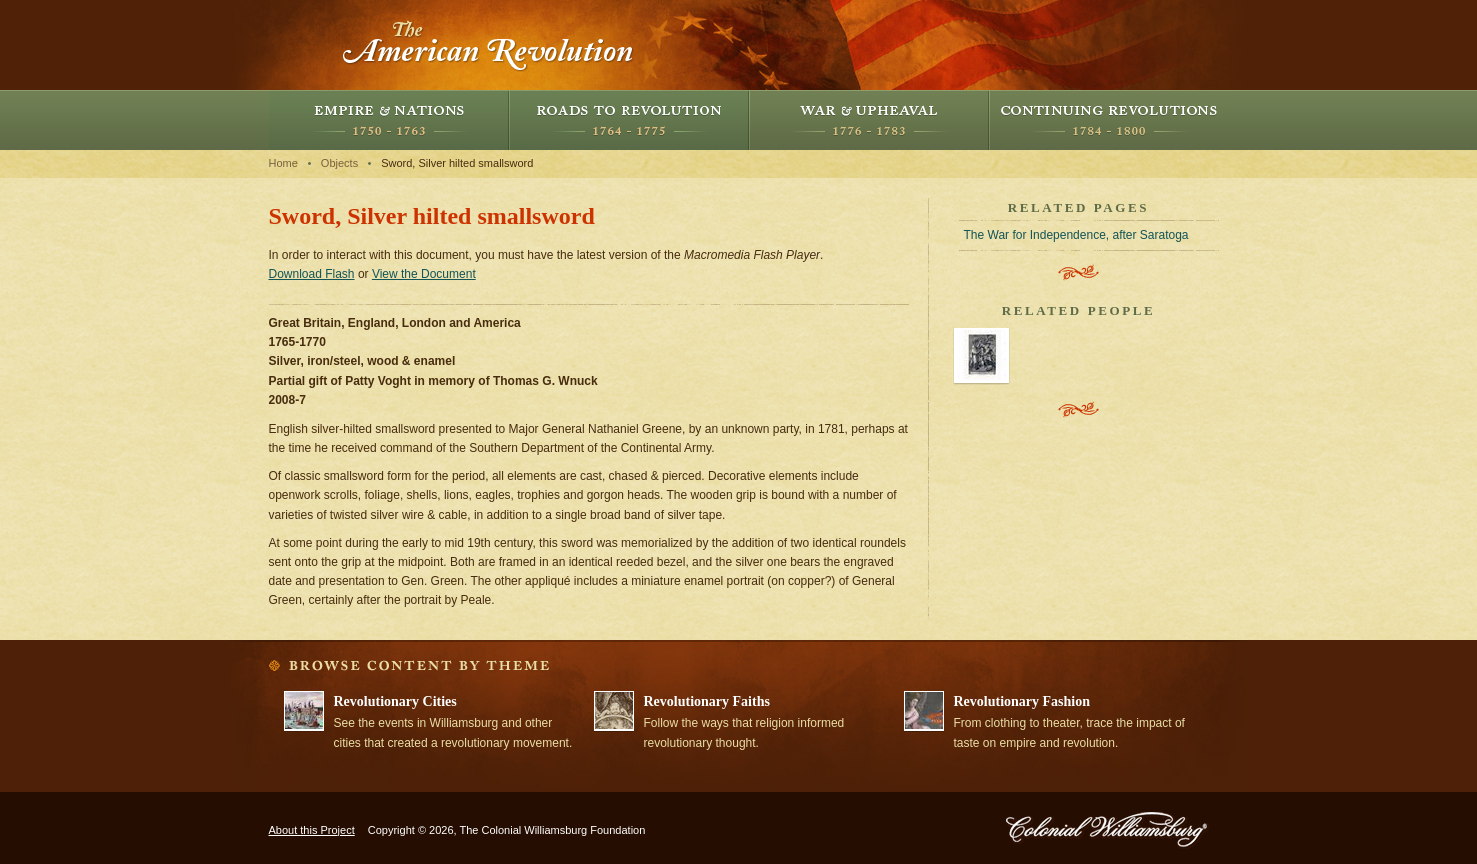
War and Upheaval (869, 120)
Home (283, 163)
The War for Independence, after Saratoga (1076, 235)
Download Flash (312, 274)
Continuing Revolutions (1109, 120)
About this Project (312, 830)
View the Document (424, 274)
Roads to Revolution (629, 120)
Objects (339, 163)
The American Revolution (489, 45)
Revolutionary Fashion (1022, 701)
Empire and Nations (389, 120)
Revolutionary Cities (395, 701)
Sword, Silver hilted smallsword (457, 163)
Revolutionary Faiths (707, 701)
